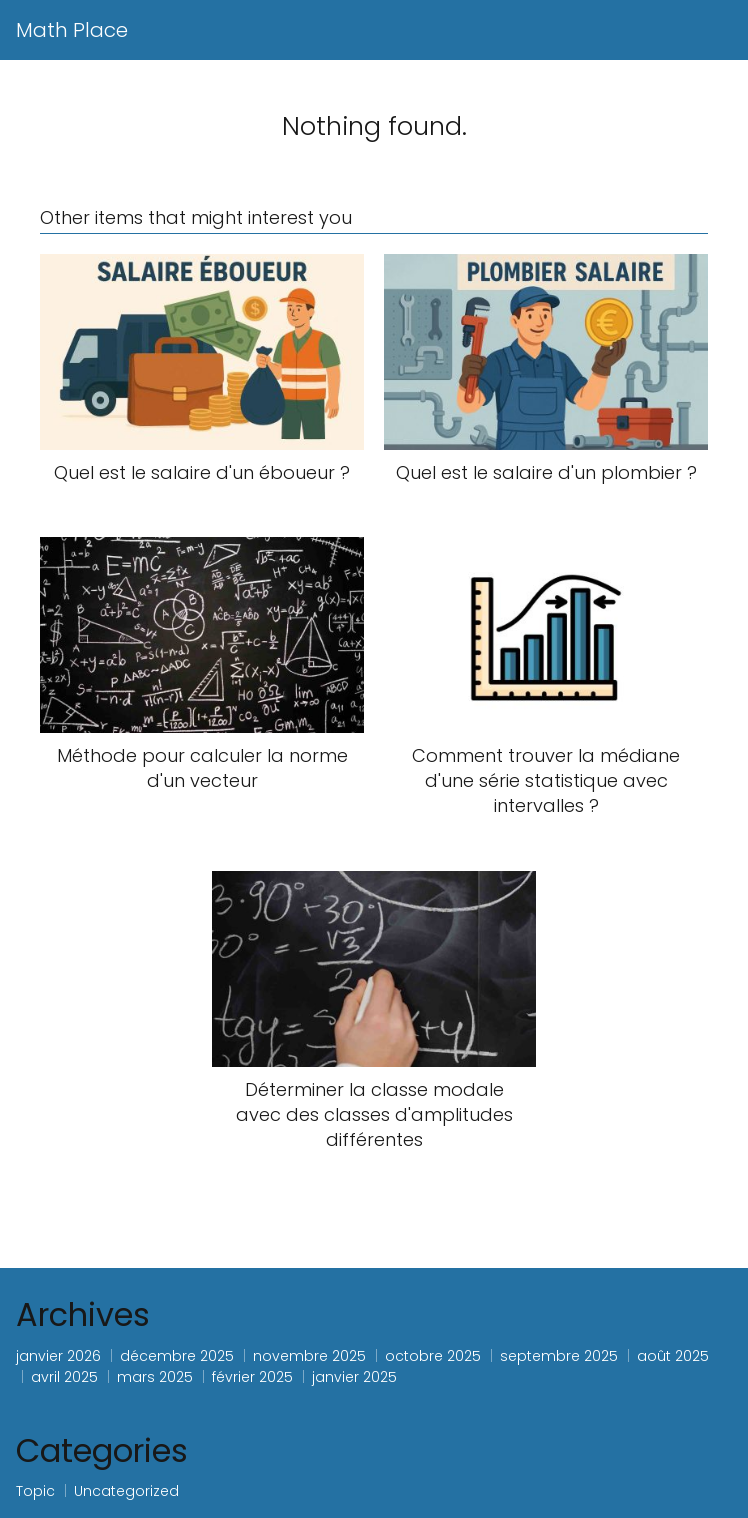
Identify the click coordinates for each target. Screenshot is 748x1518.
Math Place (72, 30)
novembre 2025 (309, 1356)
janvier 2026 (58, 1356)
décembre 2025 (177, 1356)
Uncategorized (126, 1491)
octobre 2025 (433, 1356)
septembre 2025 (559, 1356)
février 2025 (252, 1377)
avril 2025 (64, 1377)
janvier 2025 (354, 1377)
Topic (35, 1491)
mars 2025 (155, 1377)
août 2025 (673, 1356)
